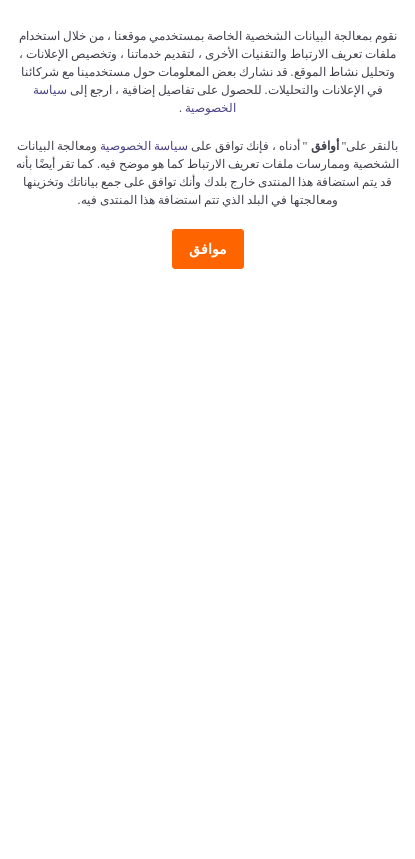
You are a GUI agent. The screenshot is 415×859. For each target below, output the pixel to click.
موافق (208, 249)
